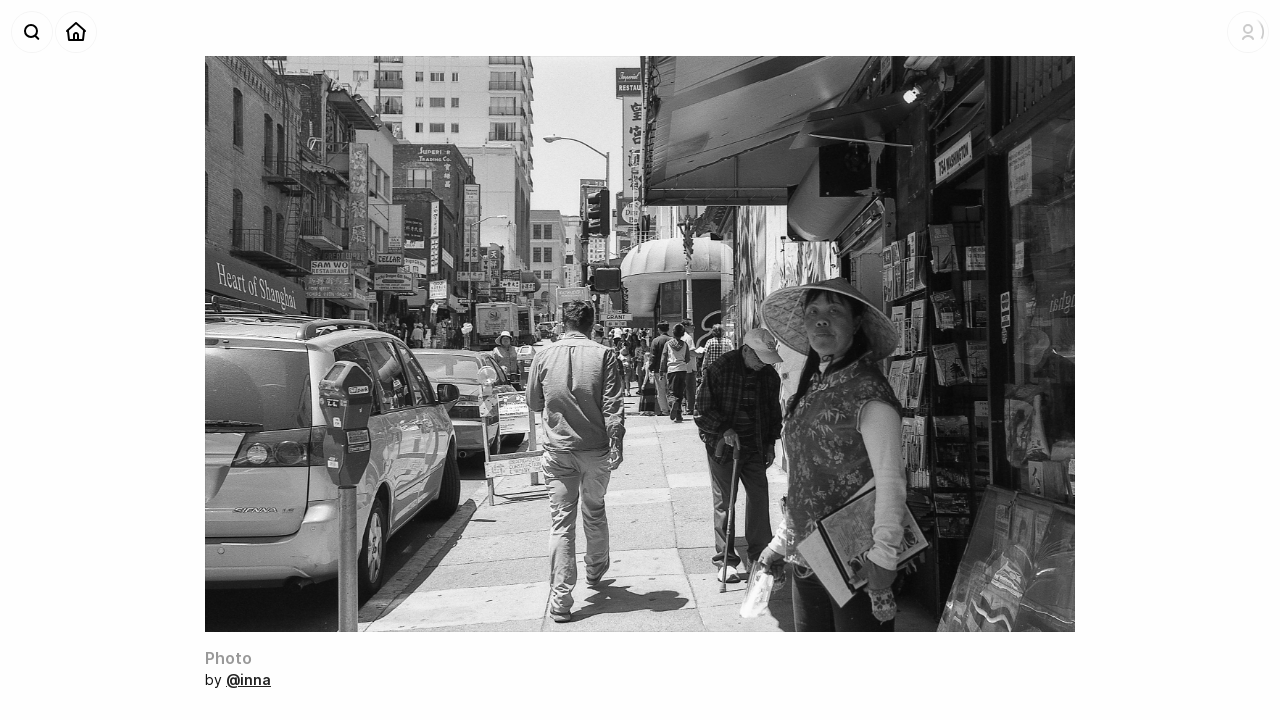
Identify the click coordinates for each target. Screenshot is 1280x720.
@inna (248, 679)
